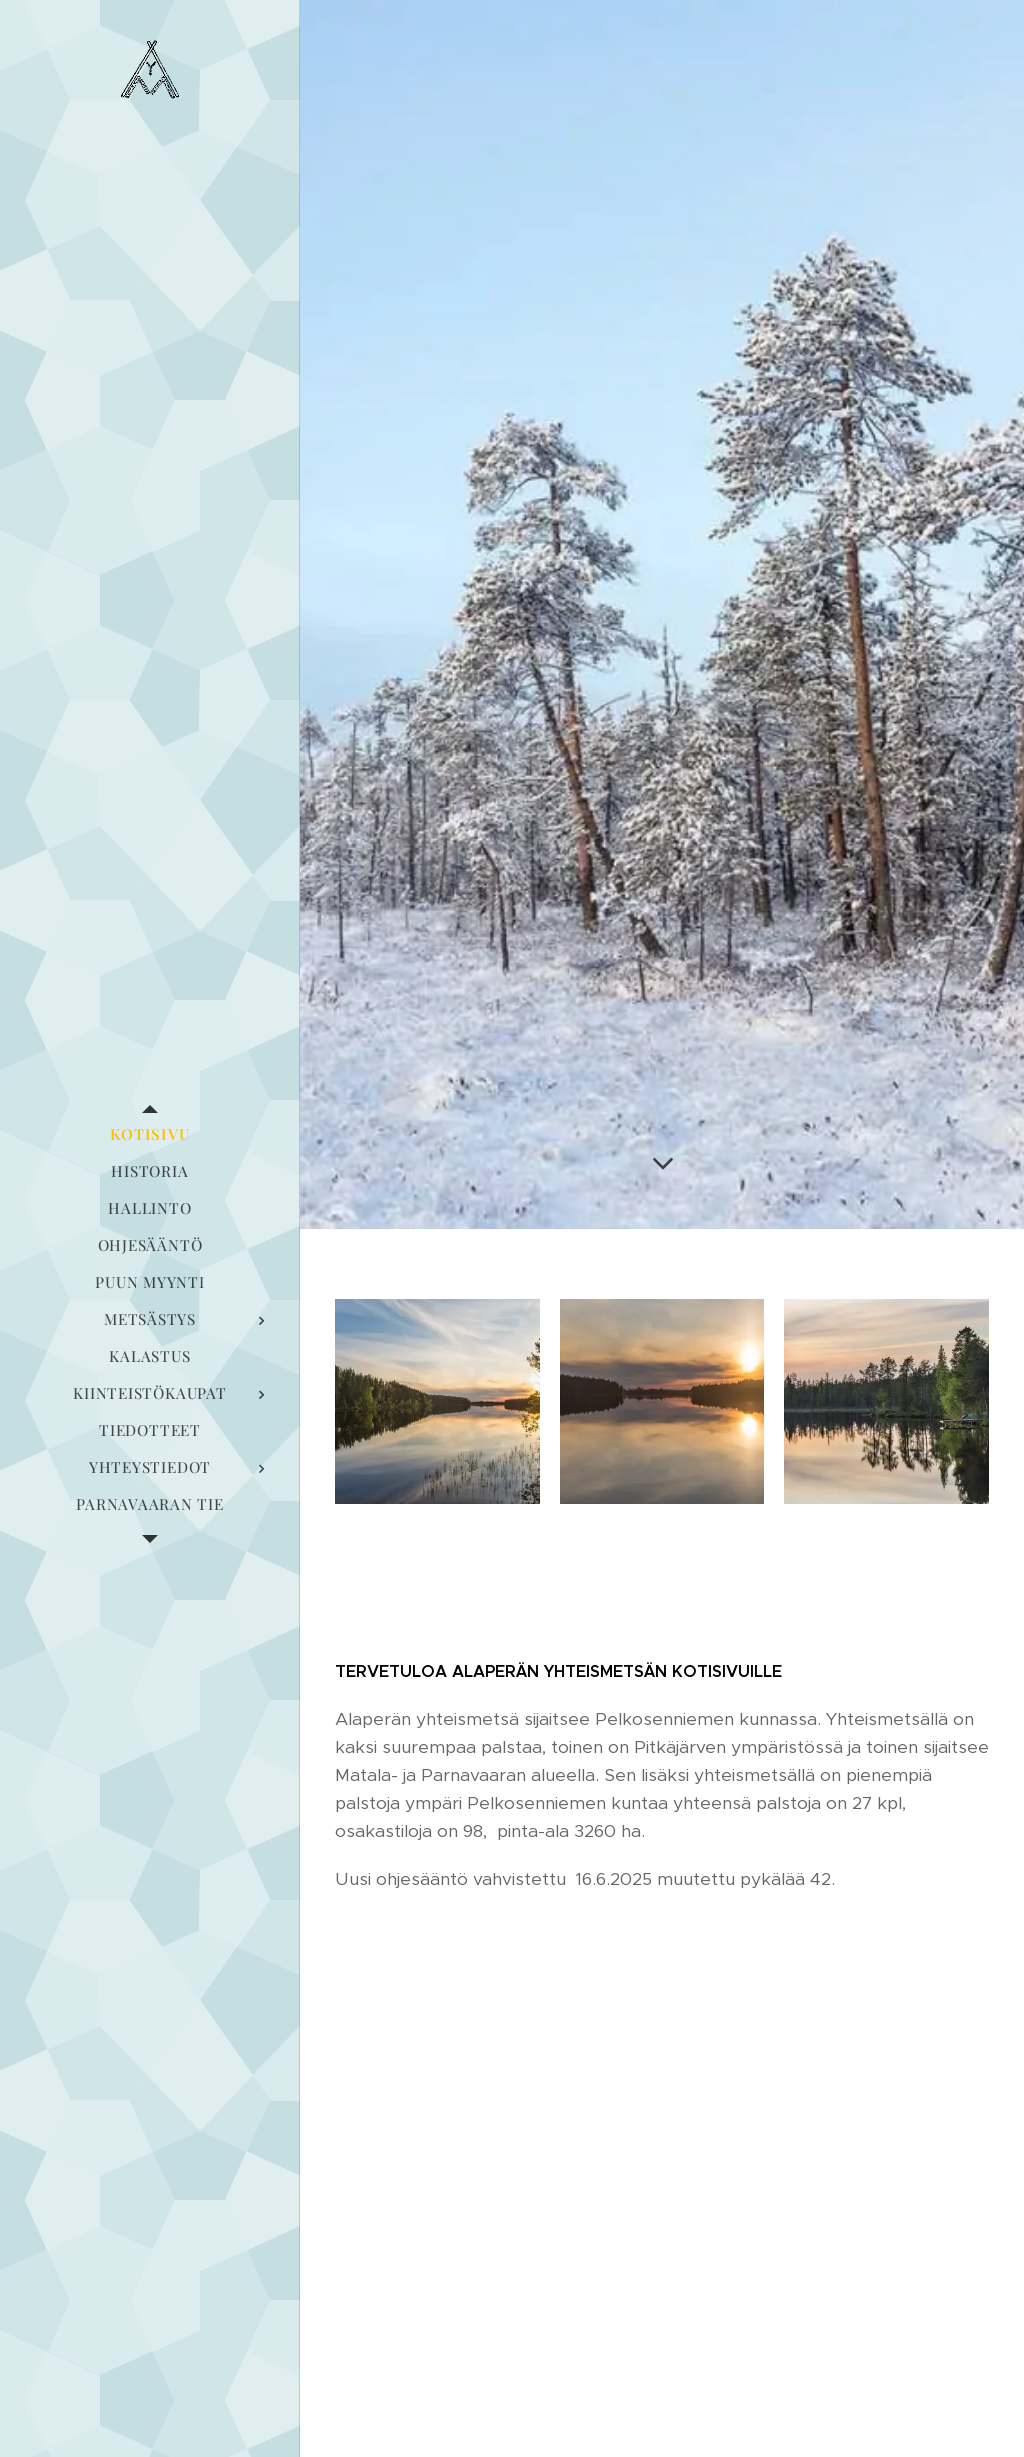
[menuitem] (150, 1134)
